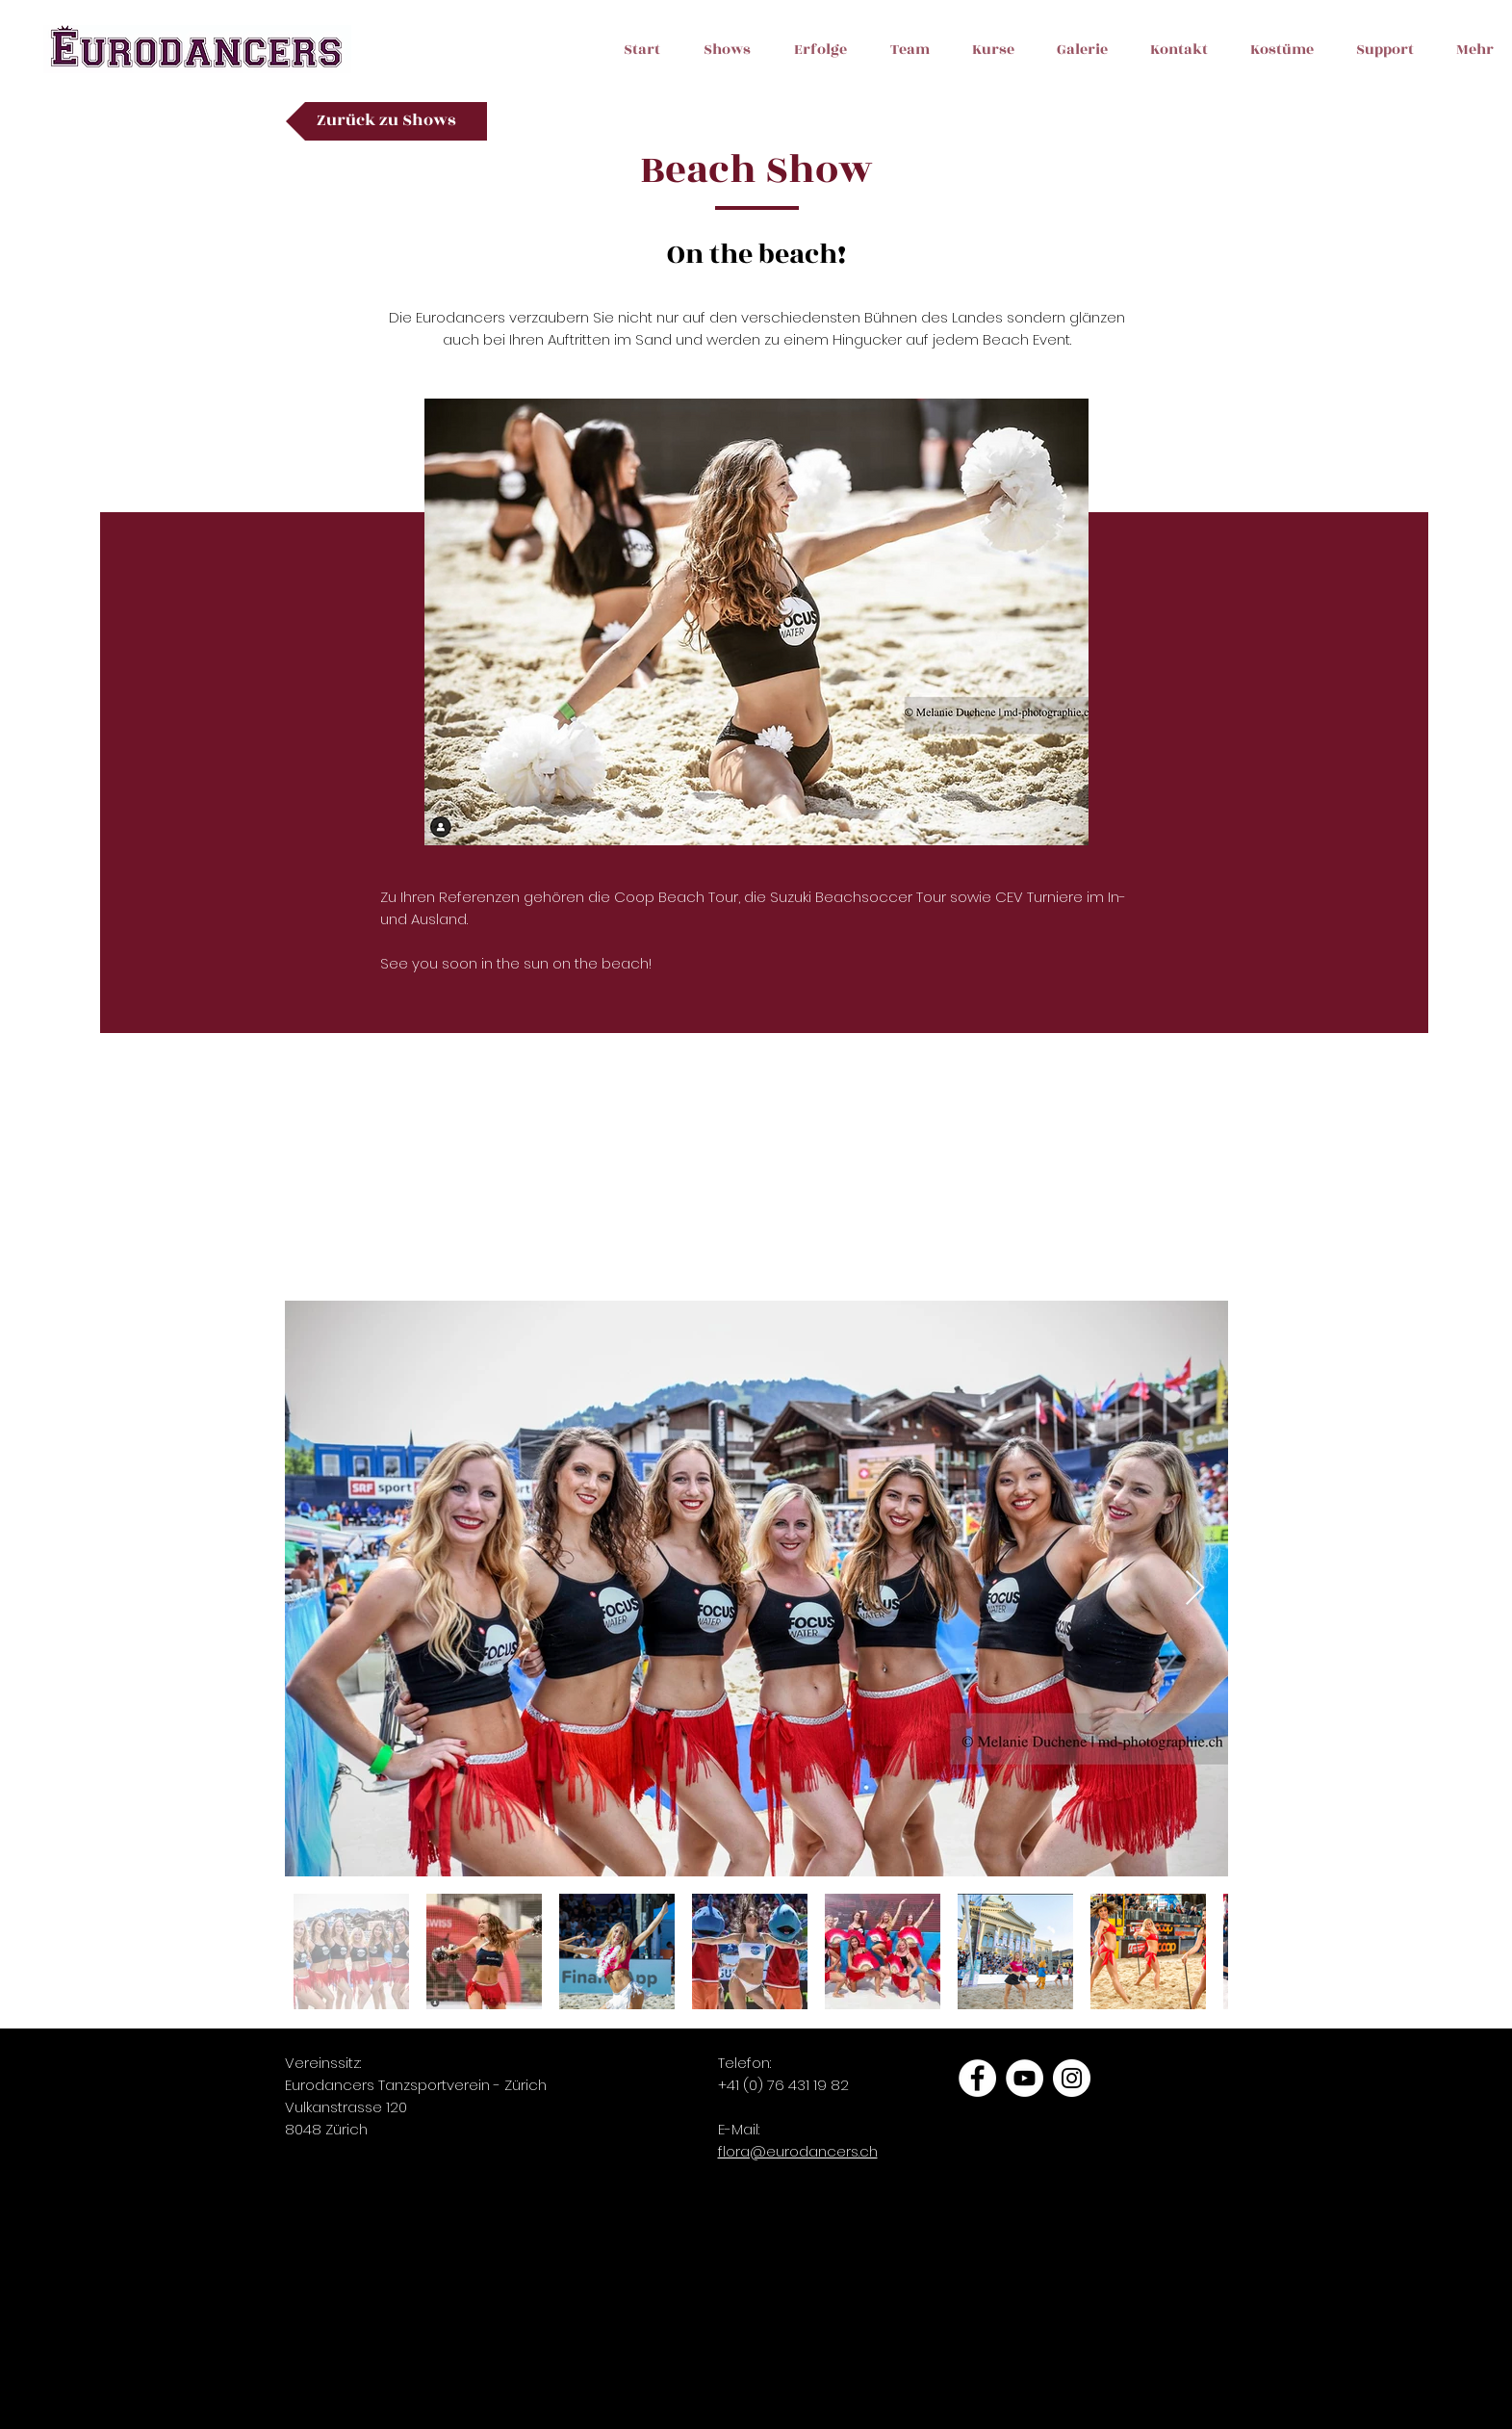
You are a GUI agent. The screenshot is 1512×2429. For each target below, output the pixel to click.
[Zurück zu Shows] (386, 121)
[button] (1071, 79)
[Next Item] (1195, 1589)
